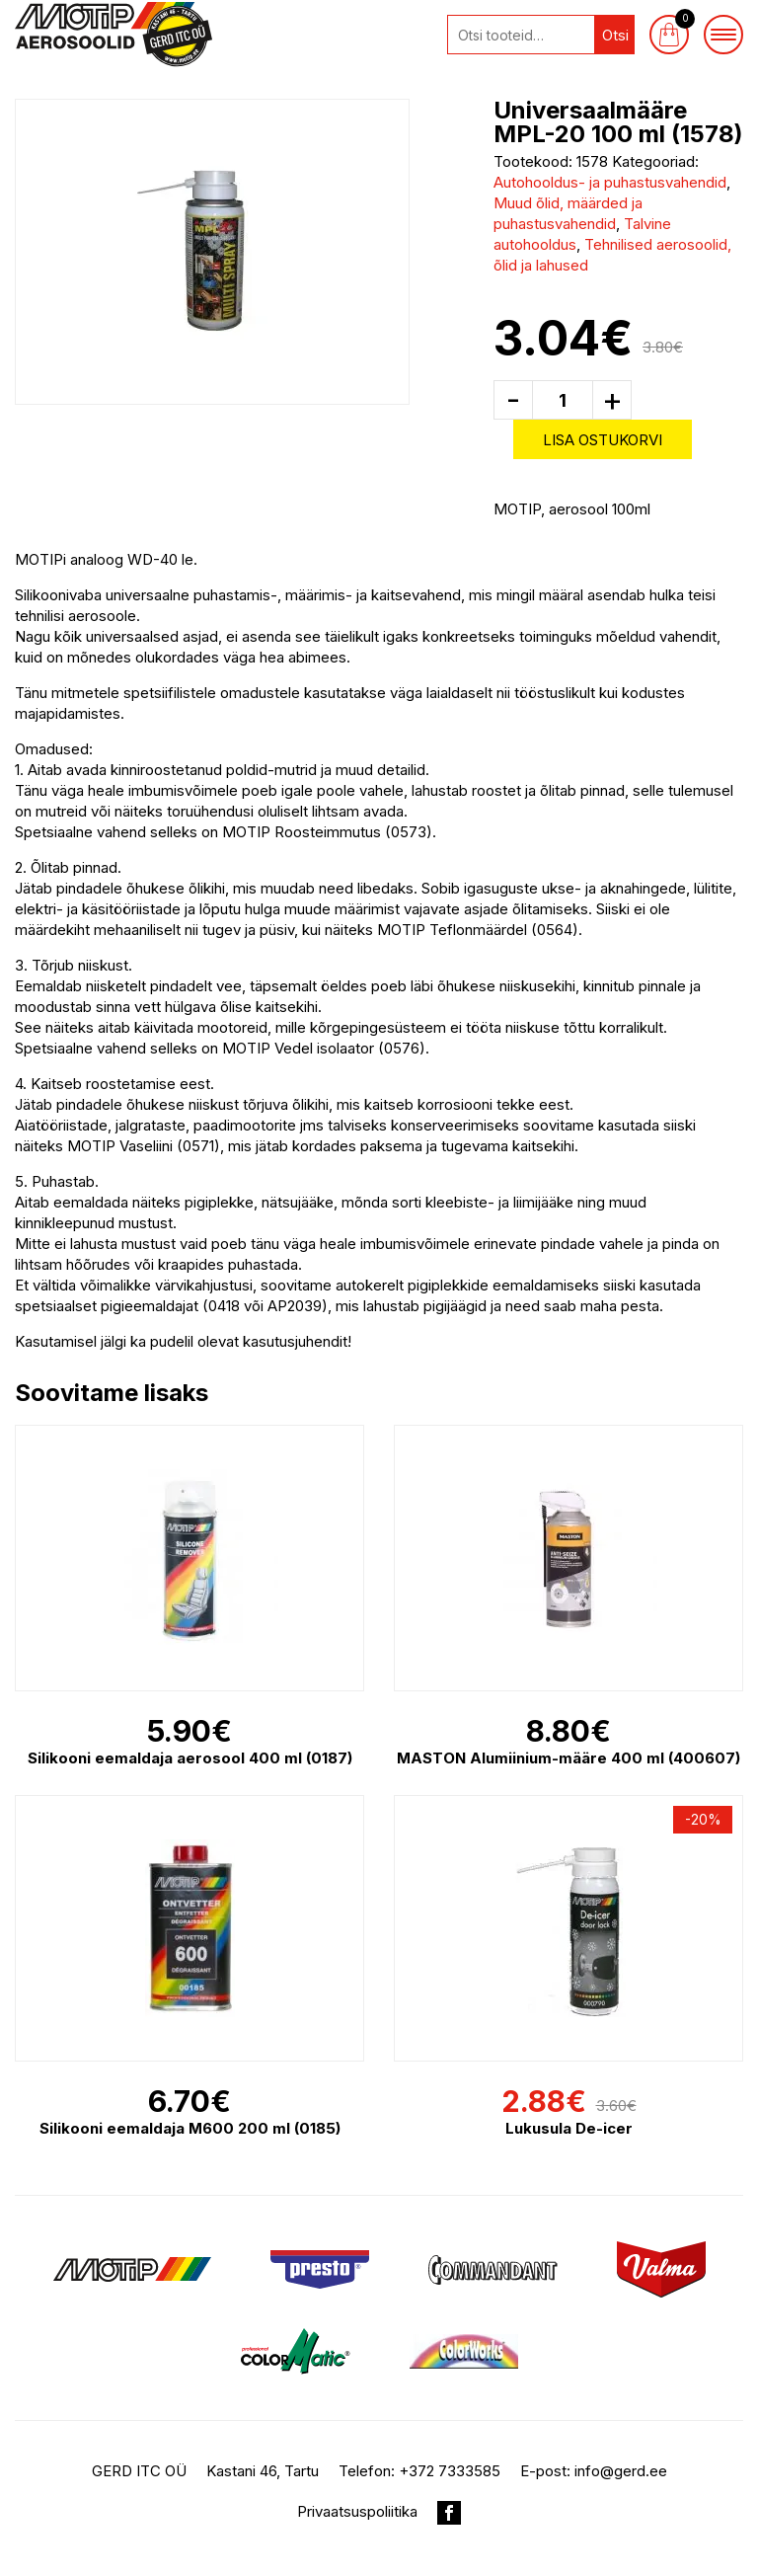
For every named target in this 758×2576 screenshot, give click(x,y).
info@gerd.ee (620, 2470)
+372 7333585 (449, 2470)
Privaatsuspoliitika (357, 2511)
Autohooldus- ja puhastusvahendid (609, 182)
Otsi (615, 35)
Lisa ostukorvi (602, 439)
